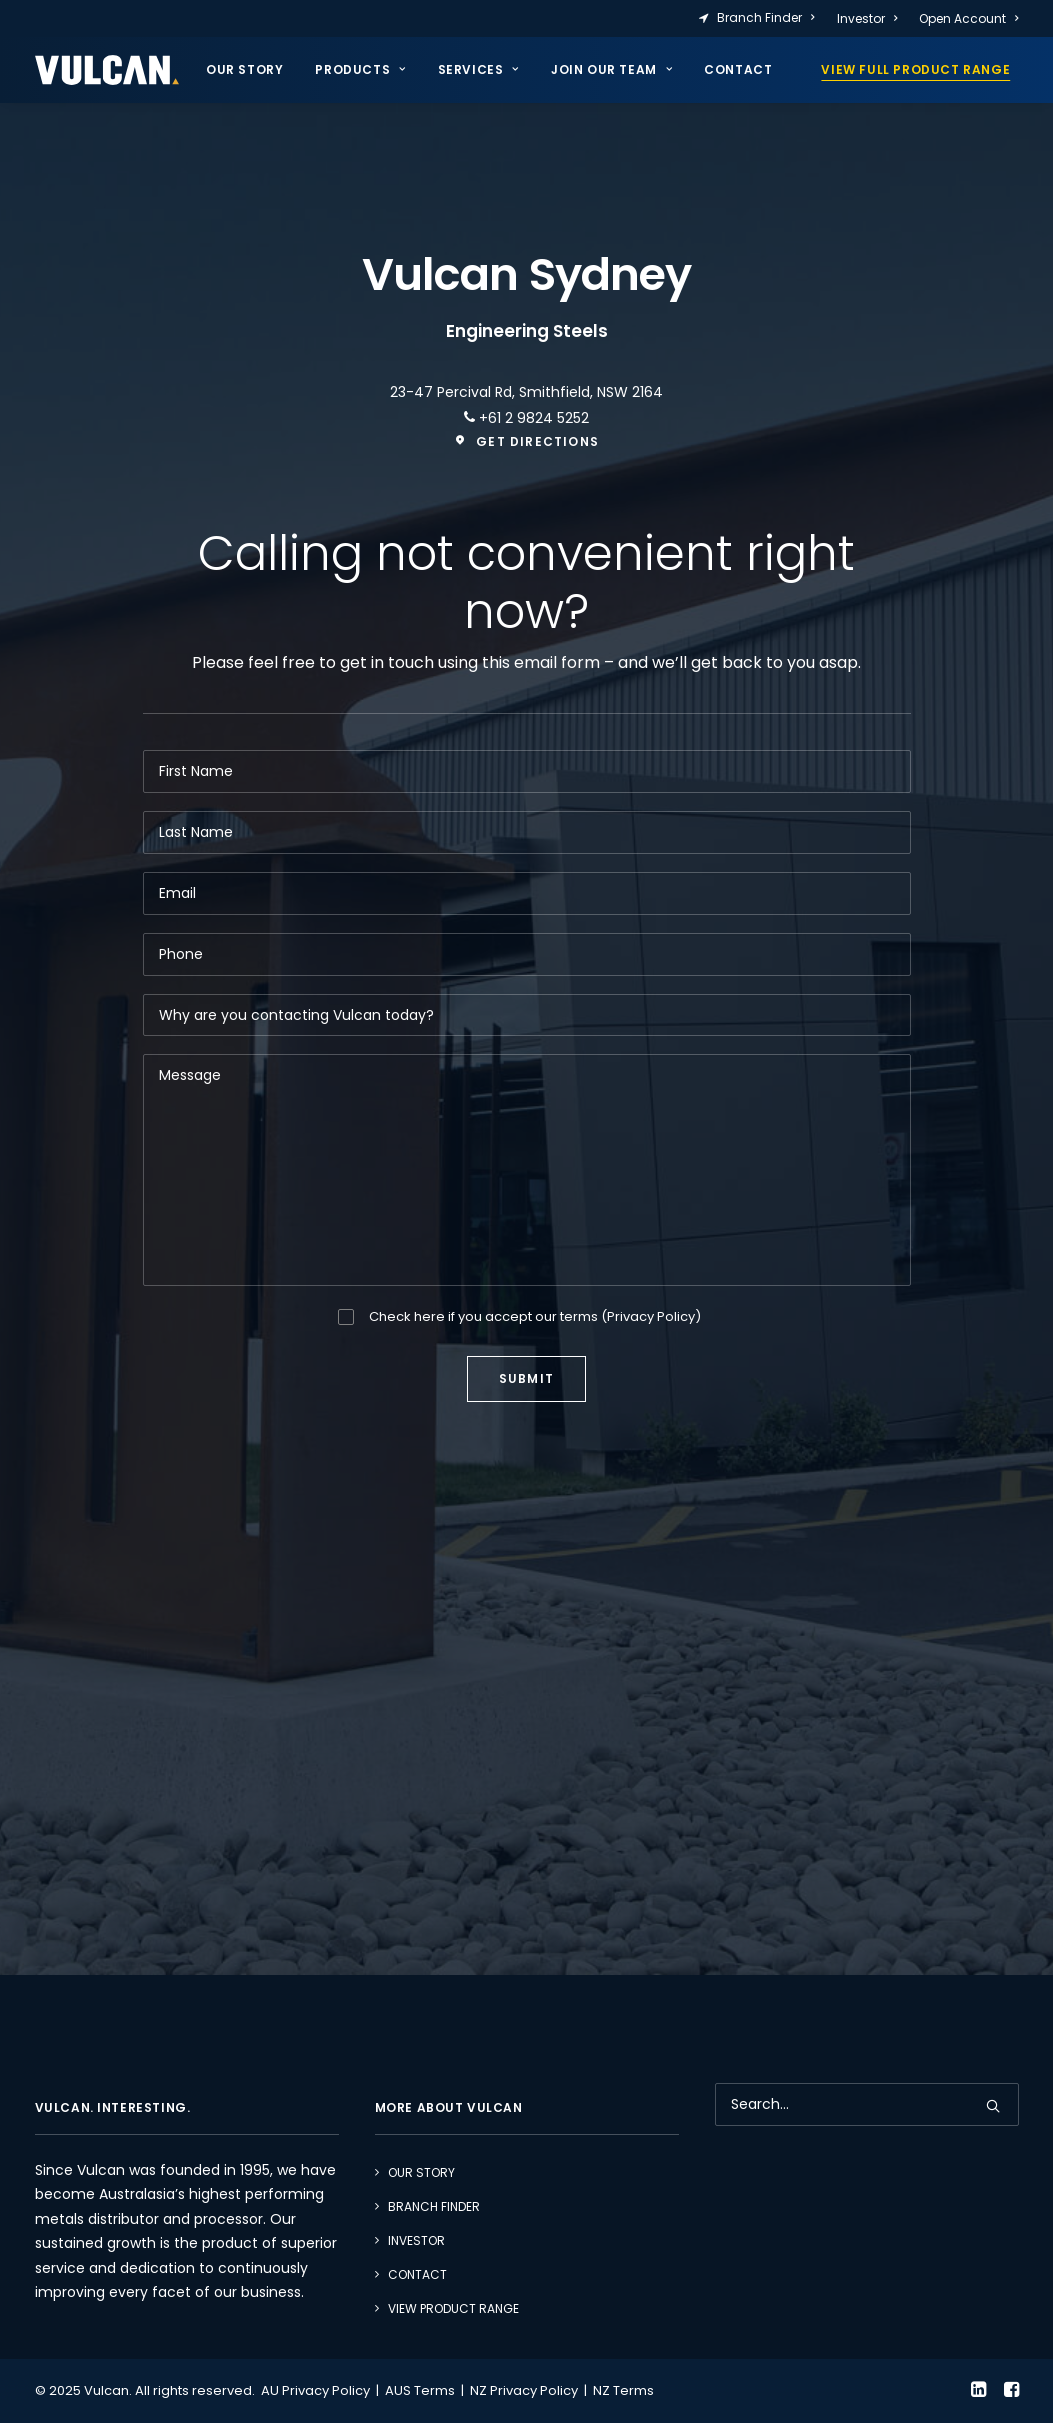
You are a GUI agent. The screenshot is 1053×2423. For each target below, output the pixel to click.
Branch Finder (765, 17)
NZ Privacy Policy (524, 2390)
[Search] (867, 2104)
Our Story (244, 69)
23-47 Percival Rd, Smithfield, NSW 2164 (526, 392)
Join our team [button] (611, 69)
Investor (867, 18)
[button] (993, 2106)
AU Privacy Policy (315, 2390)
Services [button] (478, 69)
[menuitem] (761, 18)
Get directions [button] (526, 441)
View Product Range (453, 2307)
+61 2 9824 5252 (532, 418)
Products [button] (360, 69)
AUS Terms (420, 2390)
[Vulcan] (107, 70)
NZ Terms (623, 2390)
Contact (738, 69)
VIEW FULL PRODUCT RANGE (915, 69)
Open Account (968, 18)
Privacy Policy (651, 1316)
